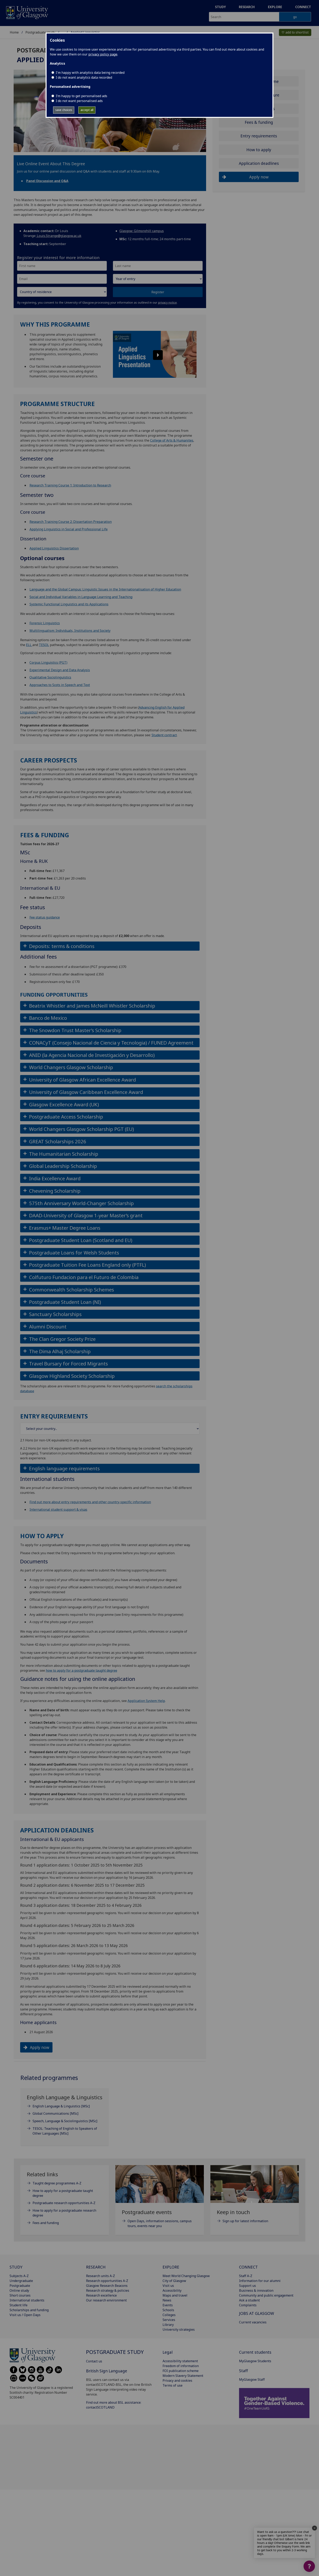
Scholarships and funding (29, 2308)
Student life (18, 2303)
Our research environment (106, 2298)
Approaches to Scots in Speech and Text (59, 685)
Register (157, 292)
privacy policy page (102, 54)
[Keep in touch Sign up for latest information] (254, 2197)
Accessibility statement (180, 2359)
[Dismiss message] (314, 2528)
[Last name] (158, 266)
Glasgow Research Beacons (107, 2283)
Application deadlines (259, 163)
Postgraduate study (40, 32)
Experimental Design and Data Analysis (59, 670)
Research (247, 7)
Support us (247, 2283)
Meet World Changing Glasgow (186, 2274)
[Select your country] (110, 1429)
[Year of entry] (158, 279)
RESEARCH (96, 2265)
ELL (29, 645)
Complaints (248, 2303)
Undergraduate (21, 2278)
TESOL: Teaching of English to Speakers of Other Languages (65, 2129)
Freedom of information (181, 2364)
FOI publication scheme (181, 2368)
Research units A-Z (100, 2274)
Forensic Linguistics (44, 623)
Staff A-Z (245, 2274)
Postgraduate (20, 2283)
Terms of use (172, 2383)
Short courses (20, 2293)
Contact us (94, 2359)
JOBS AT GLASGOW (256, 2311)
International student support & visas (58, 1509)
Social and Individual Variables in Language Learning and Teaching (80, 597)
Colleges (169, 2313)
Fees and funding (46, 2221)
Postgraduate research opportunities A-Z (64, 2201)
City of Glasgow (174, 2278)
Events (168, 2303)
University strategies (179, 2327)
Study (220, 7)
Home (14, 32)
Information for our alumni (260, 2278)
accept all (87, 110)
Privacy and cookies (177, 2378)
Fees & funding (259, 122)
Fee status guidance (44, 917)
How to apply (258, 149)
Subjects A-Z (19, 2274)
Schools (168, 2308)
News (167, 2298)
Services (169, 2317)
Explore (275, 7)
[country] (62, 292)
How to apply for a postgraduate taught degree (63, 2191)
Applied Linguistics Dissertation (54, 548)
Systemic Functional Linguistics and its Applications (68, 604)
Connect (303, 7)
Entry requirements (258, 136)
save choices (63, 110)
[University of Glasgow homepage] (27, 12)
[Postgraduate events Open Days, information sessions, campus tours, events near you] (159, 2199)
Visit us (168, 2283)
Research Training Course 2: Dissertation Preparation (70, 521)
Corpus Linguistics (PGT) (48, 662)
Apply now (39, 2047)
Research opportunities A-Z (107, 2278)
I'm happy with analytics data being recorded (90, 72)
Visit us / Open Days (25, 2313)
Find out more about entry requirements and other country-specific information (90, 1502)
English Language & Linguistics (61, 2104)
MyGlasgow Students (255, 2359)
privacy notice (167, 302)
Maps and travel (175, 2293)
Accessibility (172, 2288)
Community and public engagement (266, 2293)
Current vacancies (253, 2320)
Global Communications (55, 2111)
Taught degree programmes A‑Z (57, 2181)
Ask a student (249, 2298)
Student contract (164, 735)
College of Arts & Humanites (171, 440)
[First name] (62, 266)
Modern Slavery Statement (183, 2373)
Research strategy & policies (107, 2288)
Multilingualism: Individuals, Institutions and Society (69, 630)
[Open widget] (309, 2566)
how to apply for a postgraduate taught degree (81, 1670)
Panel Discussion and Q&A (47, 181)
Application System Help (146, 1701)
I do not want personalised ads (79, 101)
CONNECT (248, 2265)
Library (168, 2322)
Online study (19, 2288)
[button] (155, 354)
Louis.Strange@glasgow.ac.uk (58, 235)
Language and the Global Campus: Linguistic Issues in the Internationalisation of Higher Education (105, 589)
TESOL (44, 645)
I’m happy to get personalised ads (81, 96)
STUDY (16, 2265)
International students (27, 2298)
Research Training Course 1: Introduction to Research (70, 485)
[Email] (62, 279)
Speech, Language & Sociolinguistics (65, 2119)
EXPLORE (171, 2265)
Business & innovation (256, 2288)
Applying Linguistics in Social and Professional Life (68, 529)
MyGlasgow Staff (252, 2377)
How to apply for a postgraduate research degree (64, 2211)
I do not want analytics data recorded (84, 77)
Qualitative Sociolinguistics (50, 677)
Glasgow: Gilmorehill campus (141, 231)
